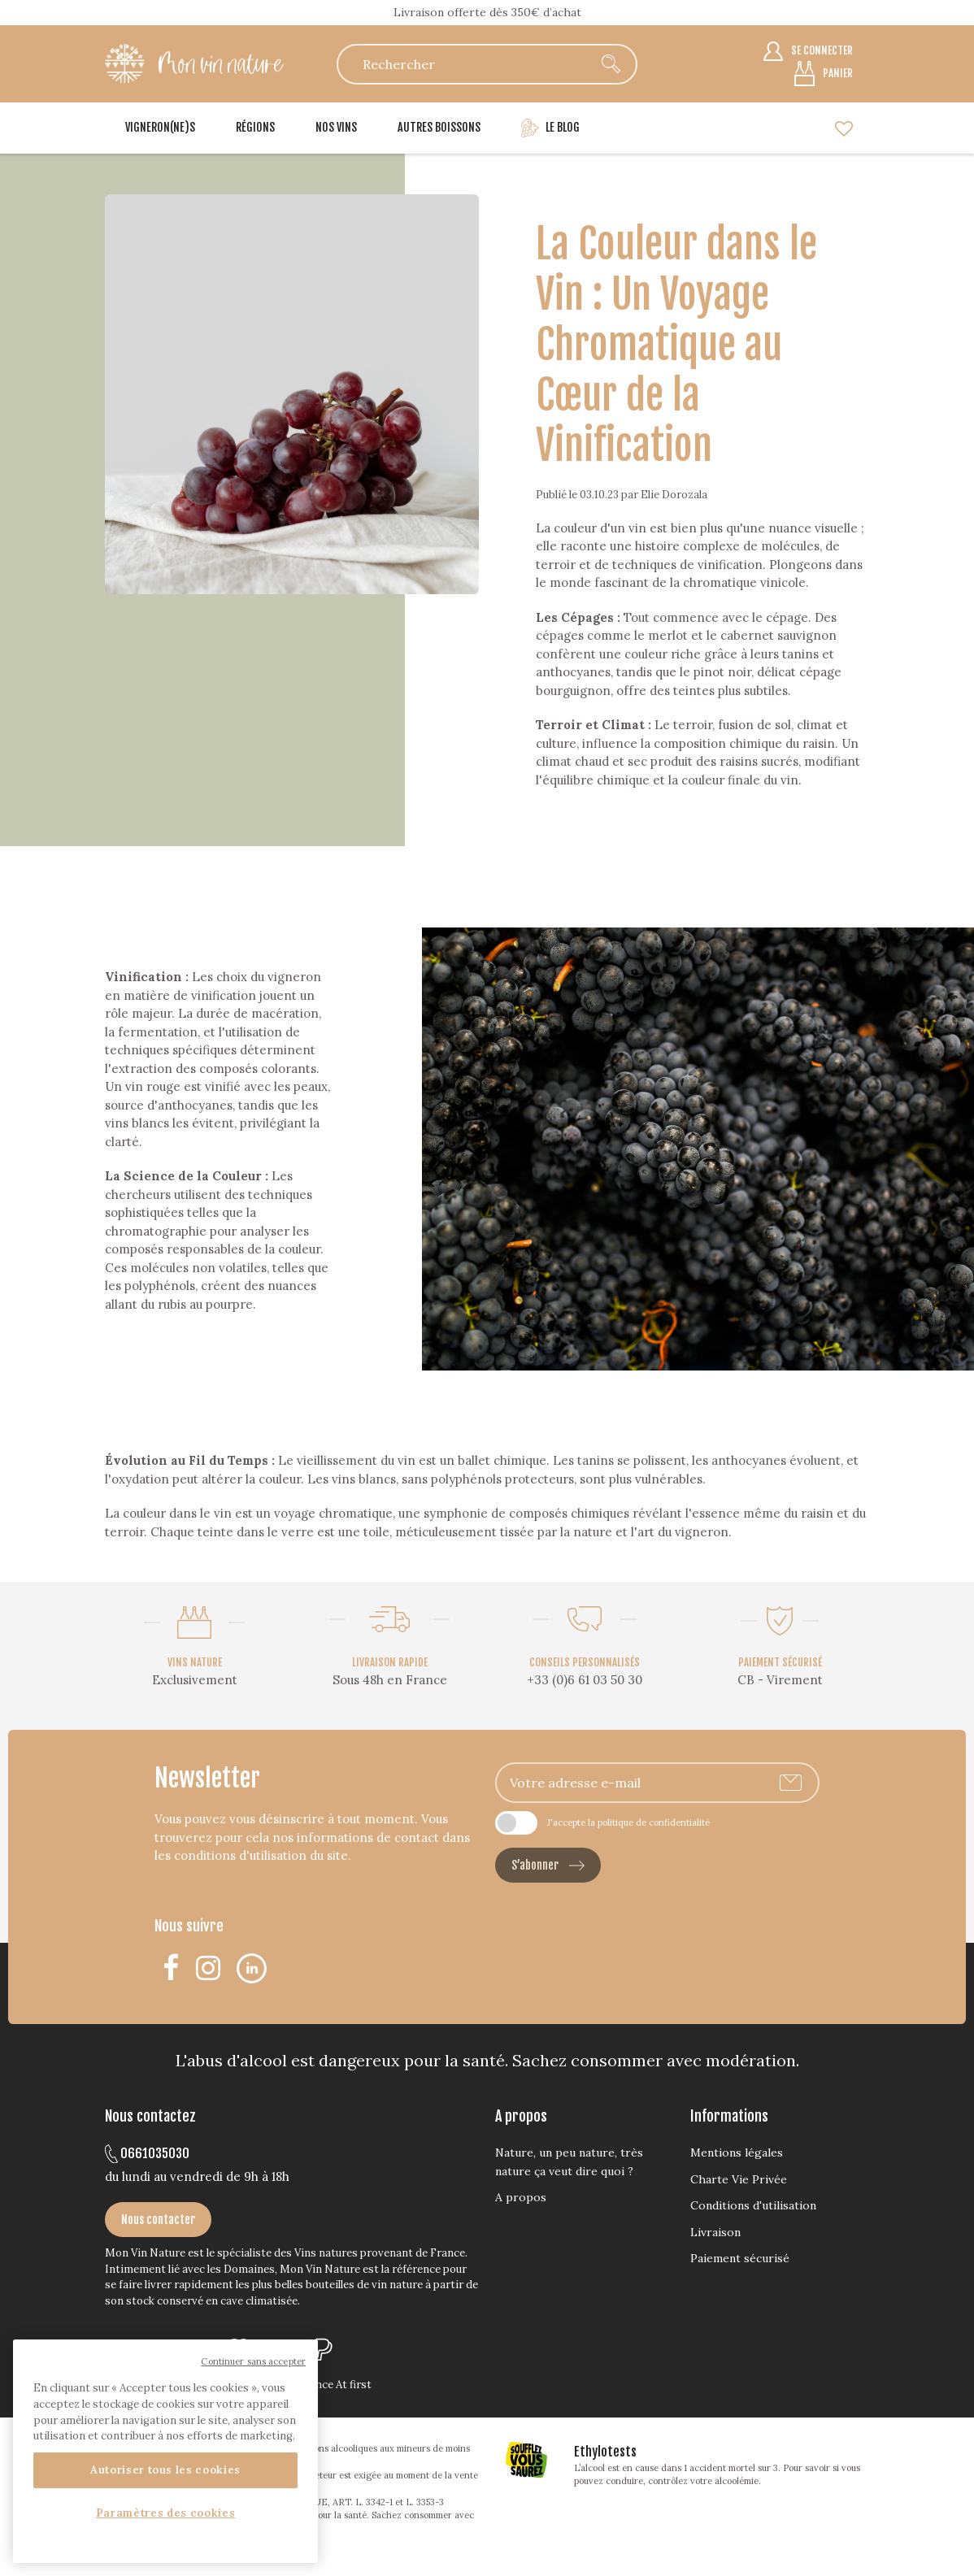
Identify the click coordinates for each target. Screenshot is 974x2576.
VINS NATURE (194, 1662)
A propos (520, 2197)
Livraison (715, 2232)
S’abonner (548, 1865)
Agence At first (334, 2384)
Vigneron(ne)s (160, 127)
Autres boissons (439, 127)
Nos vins (336, 127)
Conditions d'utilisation (753, 2205)
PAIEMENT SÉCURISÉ (780, 1662)
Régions (255, 127)
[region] (165, 2451)
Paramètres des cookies (165, 2513)
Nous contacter (158, 2219)
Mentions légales (736, 2152)
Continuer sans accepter (253, 2361)
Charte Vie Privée (738, 2179)
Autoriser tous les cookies (165, 2470)
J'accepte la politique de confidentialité (628, 1822)
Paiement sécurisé (739, 2258)
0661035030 (147, 2153)
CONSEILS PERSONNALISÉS (584, 1662)
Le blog (550, 128)
